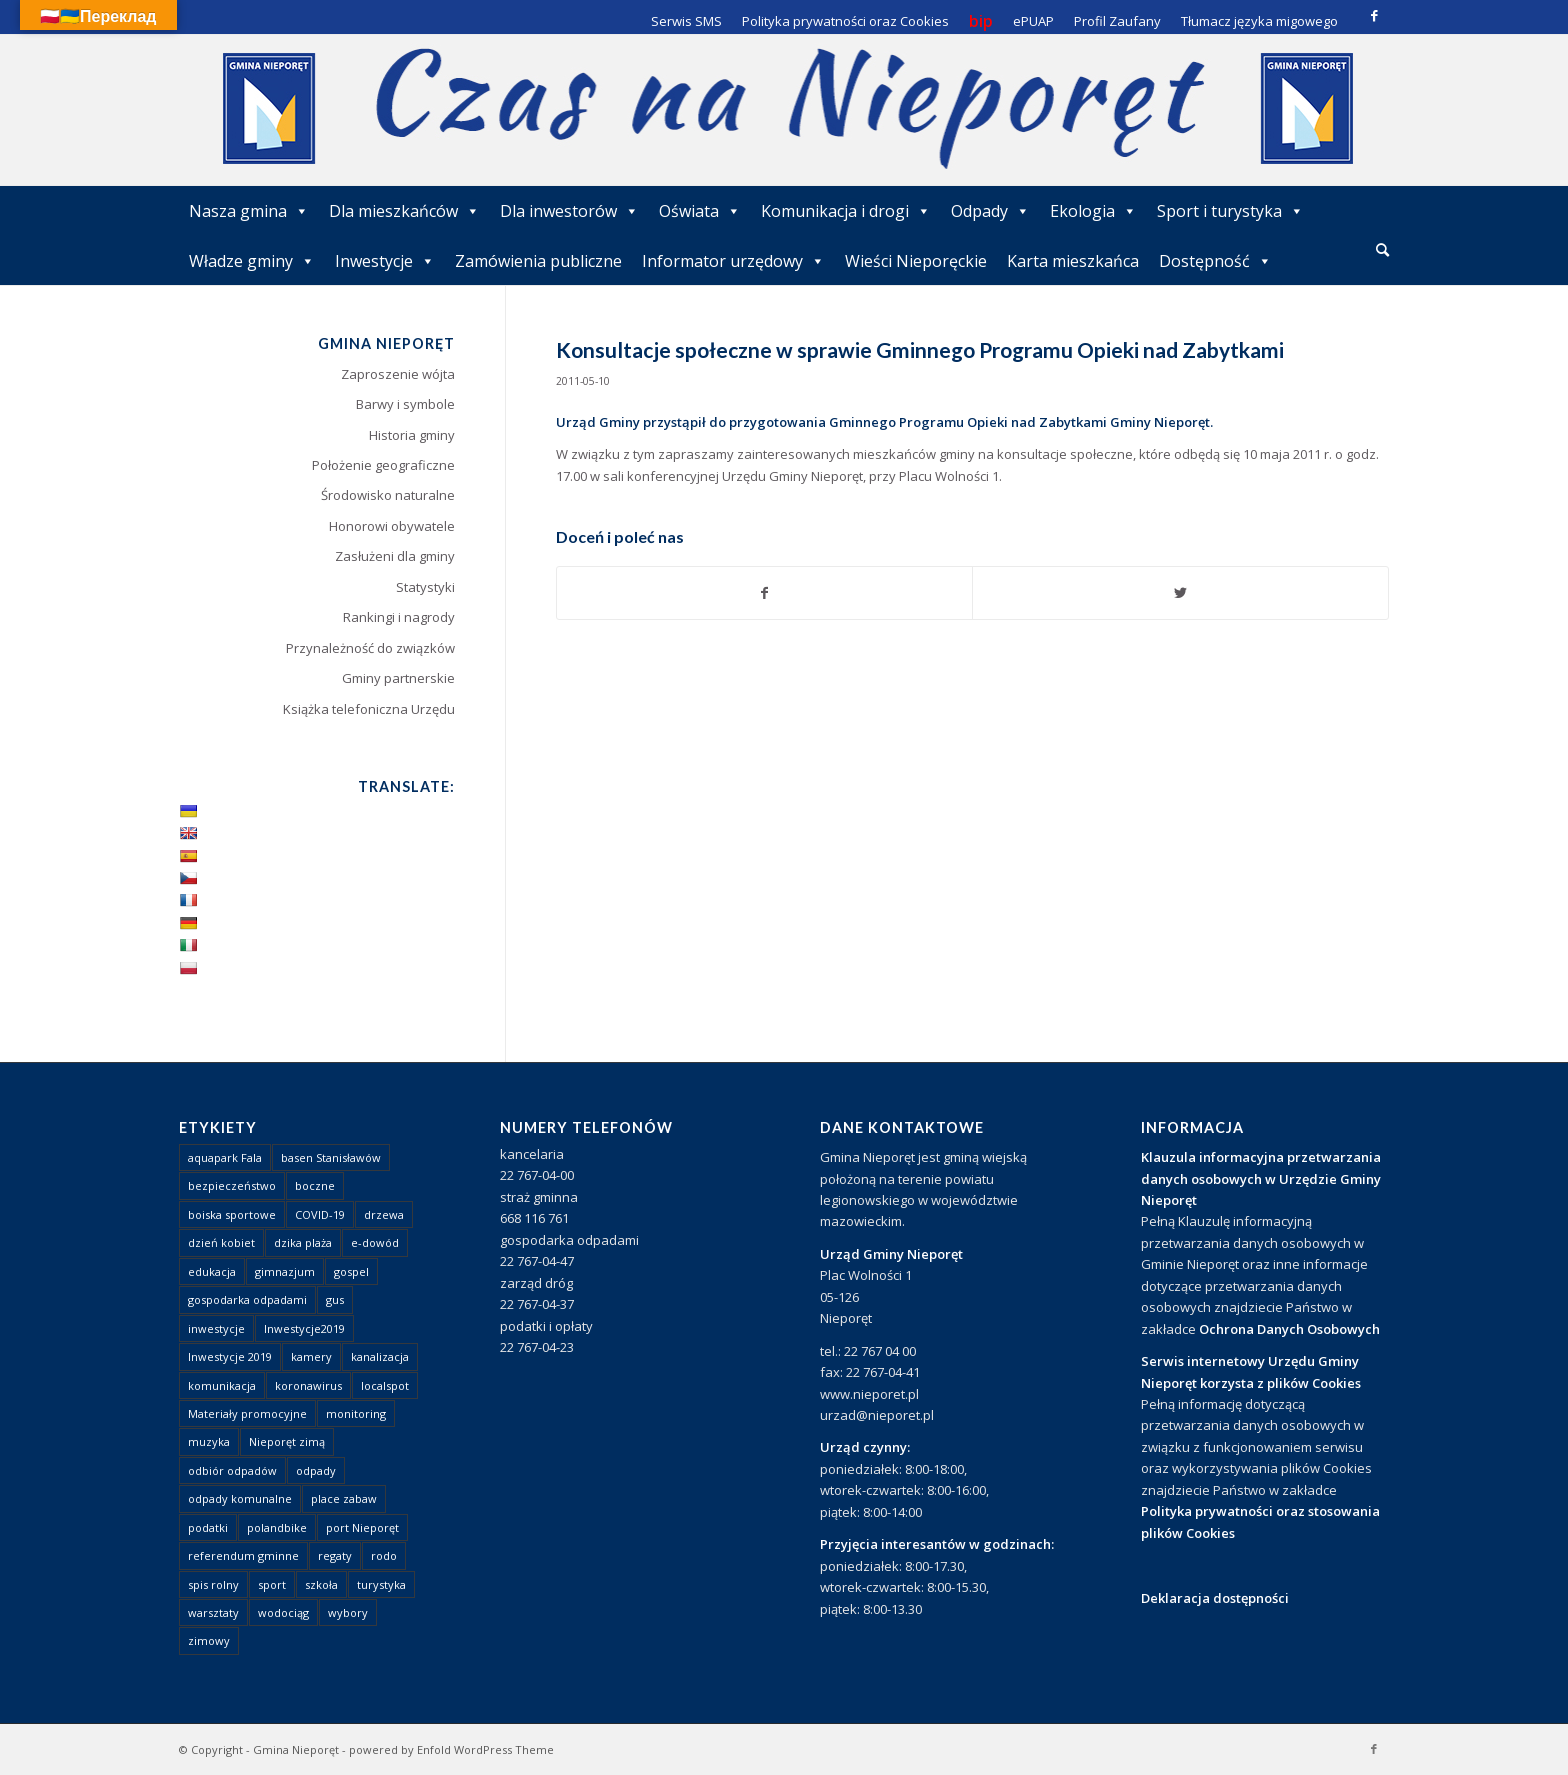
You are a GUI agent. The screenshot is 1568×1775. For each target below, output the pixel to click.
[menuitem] (1382, 251)
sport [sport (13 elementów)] (272, 1584)
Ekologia (1093, 211)
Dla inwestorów (569, 211)
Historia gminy (412, 435)
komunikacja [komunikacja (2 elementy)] (222, 1385)
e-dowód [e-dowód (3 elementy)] (375, 1242)
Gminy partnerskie (398, 678)
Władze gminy (252, 261)
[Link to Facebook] (1374, 15)
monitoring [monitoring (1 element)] (356, 1413)
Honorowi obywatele (392, 526)
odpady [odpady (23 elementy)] (316, 1470)
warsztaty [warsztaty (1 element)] (213, 1612)
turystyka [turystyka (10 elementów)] (381, 1584)
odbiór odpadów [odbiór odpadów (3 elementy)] (232, 1470)
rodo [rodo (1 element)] (384, 1555)
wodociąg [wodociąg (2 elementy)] (283, 1612)
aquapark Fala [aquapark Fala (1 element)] (225, 1157)
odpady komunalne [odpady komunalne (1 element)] (240, 1498)
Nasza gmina (249, 211)
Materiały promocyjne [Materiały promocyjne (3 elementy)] (247, 1413)
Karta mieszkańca (1073, 261)
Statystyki (425, 587)
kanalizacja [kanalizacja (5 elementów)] (380, 1356)
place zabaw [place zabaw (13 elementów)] (344, 1498)
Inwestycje (385, 261)
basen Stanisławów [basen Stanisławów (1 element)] (331, 1157)
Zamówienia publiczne (538, 261)
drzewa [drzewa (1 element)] (384, 1214)
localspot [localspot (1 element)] (385, 1385)
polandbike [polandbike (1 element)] (277, 1527)
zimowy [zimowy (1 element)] (209, 1640)
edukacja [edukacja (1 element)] (212, 1271)
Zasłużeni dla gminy (395, 556)
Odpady (990, 211)
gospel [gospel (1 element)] (351, 1271)
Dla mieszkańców (404, 211)
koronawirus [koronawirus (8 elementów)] (308, 1385)
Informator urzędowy (733, 261)
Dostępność (1215, 261)
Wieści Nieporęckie (916, 261)
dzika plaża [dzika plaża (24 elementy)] (303, 1242)
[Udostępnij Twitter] (1180, 593)
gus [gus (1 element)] (335, 1299)
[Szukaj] (1382, 249)
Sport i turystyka (1230, 211)
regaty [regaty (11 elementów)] (335, 1555)
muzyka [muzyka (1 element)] (209, 1441)
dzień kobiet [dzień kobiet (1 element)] (221, 1242)
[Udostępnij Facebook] (765, 593)
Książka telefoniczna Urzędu (369, 709)
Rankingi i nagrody (399, 617)
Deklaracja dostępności (1215, 1598)
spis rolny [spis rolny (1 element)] (213, 1584)
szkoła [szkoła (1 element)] (321, 1584)
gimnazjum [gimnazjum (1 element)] (285, 1271)
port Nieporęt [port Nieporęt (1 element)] (362, 1527)
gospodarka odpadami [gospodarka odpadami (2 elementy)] (247, 1299)
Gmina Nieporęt (296, 1749)
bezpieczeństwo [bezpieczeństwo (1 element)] (232, 1185)
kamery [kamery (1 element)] (311, 1356)
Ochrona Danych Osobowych (1289, 1329)
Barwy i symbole (405, 404)
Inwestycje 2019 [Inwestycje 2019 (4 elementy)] (230, 1356)
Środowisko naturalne (388, 495)
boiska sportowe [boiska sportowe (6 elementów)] (232, 1214)
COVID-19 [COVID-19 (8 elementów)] (320, 1214)
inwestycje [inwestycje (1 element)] (216, 1328)
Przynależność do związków (370, 648)
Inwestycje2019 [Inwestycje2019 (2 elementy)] (304, 1328)
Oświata (700, 211)
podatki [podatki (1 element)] (208, 1527)
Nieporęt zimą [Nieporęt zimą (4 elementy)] (287, 1441)
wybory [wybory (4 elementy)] (348, 1612)
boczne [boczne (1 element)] (315, 1185)
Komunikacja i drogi (846, 211)
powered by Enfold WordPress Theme (451, 1749)
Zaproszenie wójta (398, 374)
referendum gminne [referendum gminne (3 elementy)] (243, 1555)
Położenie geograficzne (383, 465)
